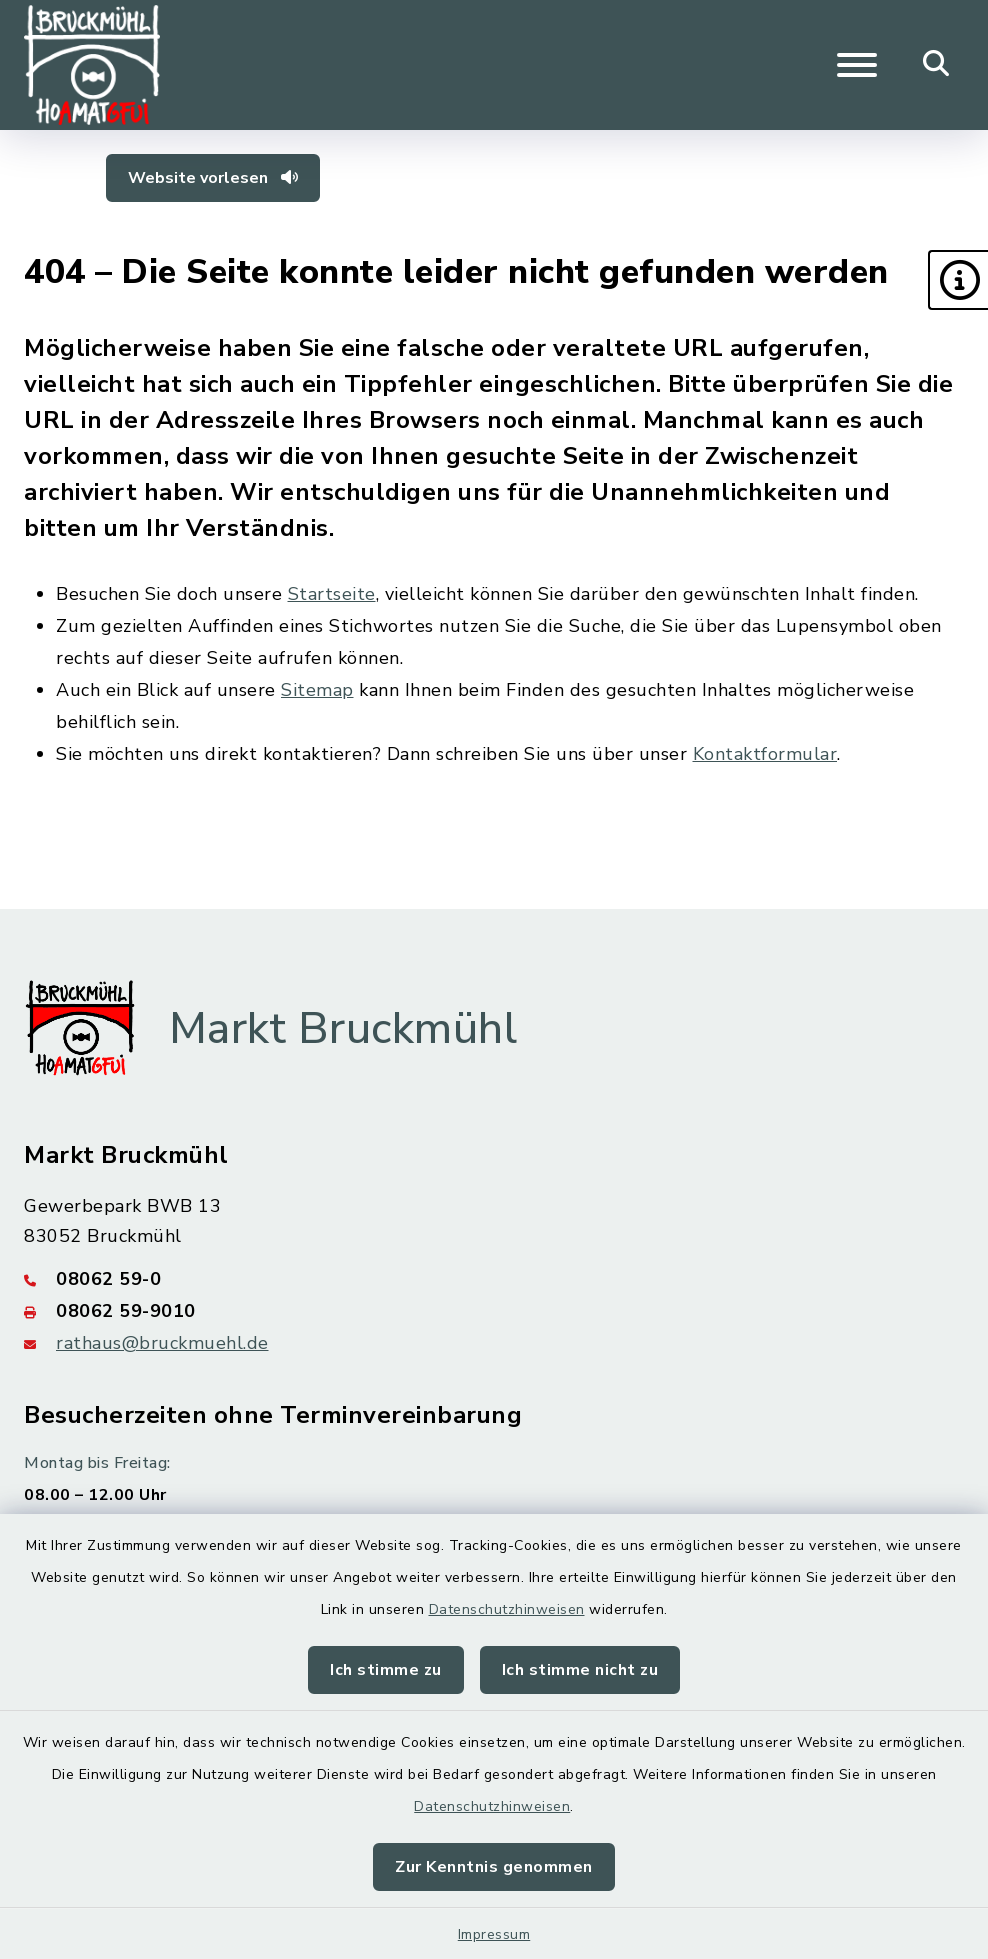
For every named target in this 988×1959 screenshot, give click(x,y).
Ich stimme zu (386, 1670)
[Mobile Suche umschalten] (936, 65)
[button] (958, 280)
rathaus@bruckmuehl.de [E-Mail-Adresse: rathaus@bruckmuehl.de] (162, 1343)
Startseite (332, 594)
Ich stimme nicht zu (580, 1670)
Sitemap (317, 690)
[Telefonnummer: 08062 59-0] (494, 1279)
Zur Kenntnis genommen (494, 1867)
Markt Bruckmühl (343, 1029)
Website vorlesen (213, 178)
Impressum (494, 1934)
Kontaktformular (765, 754)
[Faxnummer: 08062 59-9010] (494, 1311)
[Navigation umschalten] (857, 65)
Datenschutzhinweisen (507, 1609)
